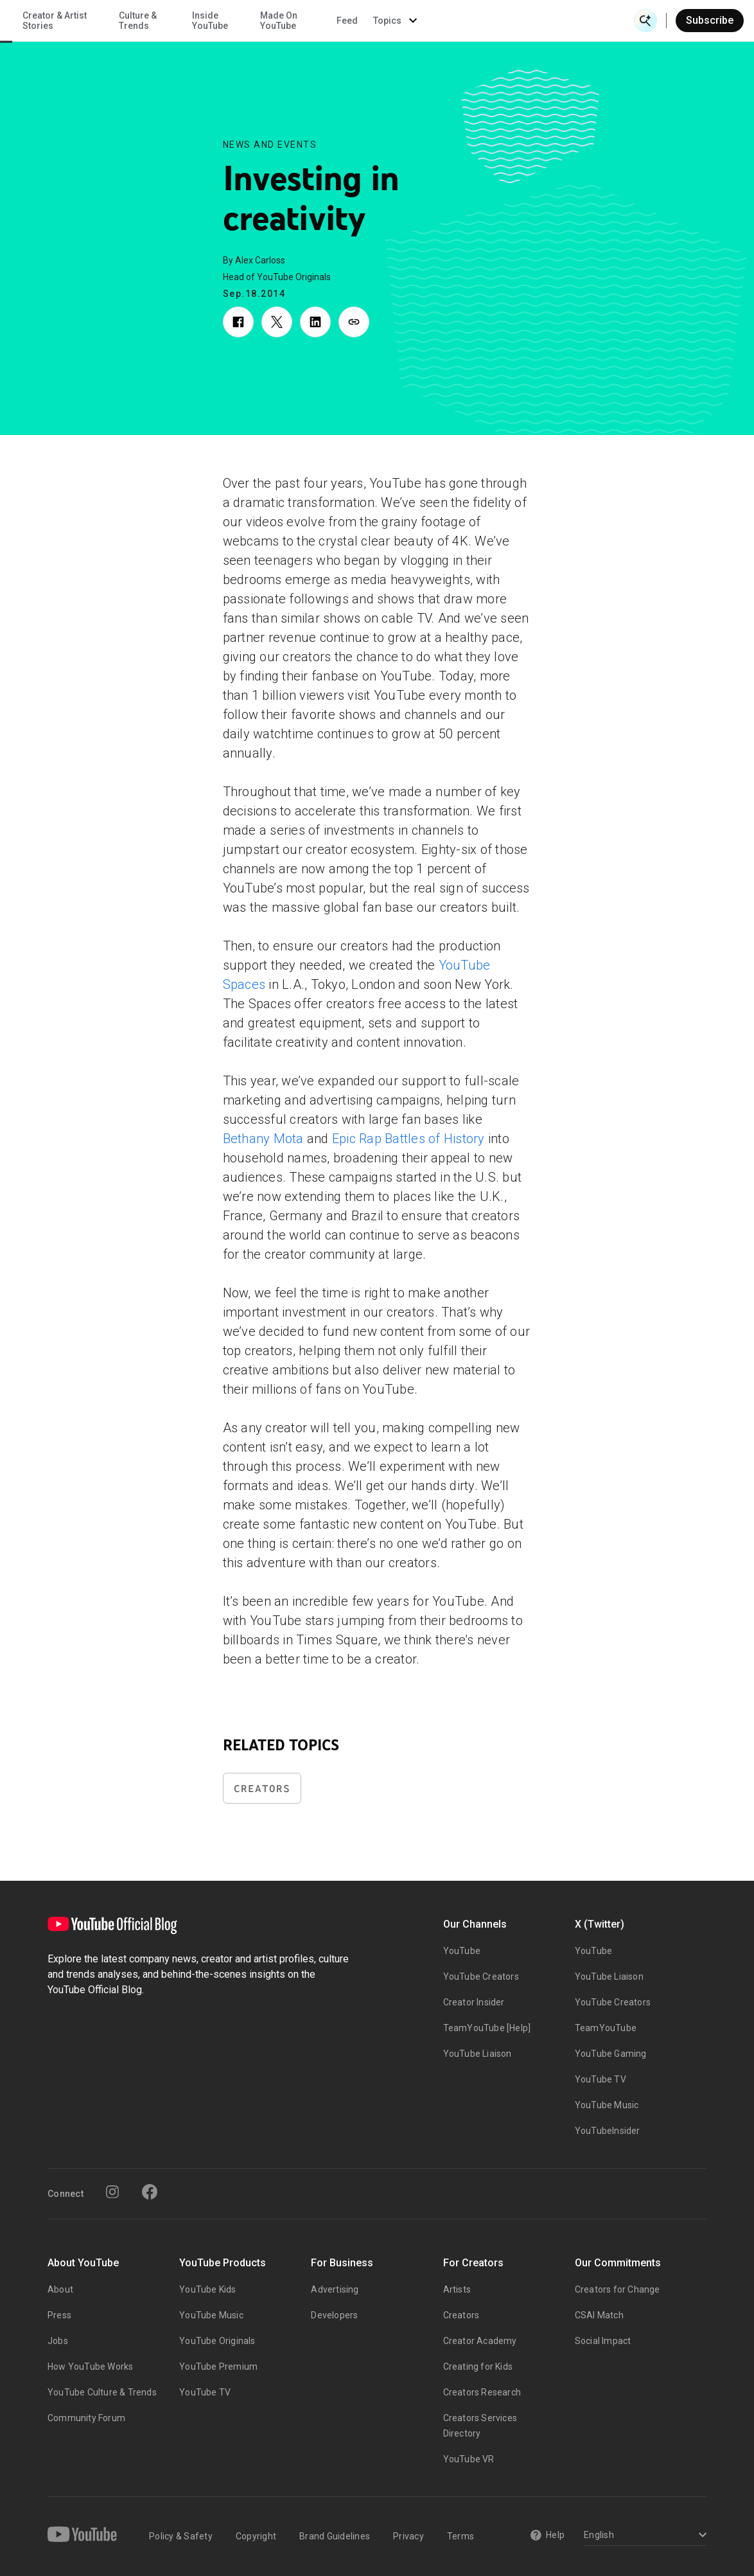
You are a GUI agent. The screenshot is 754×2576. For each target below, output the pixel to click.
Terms (460, 2536)
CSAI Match (599, 2315)
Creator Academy (480, 2341)
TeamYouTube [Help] (487, 2028)
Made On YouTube (483, 20)
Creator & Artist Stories (260, 20)
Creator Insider (474, 2002)
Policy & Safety (181, 2536)
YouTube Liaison (477, 2053)
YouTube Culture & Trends (102, 2392)
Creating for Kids (478, 2366)
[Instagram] (112, 2191)
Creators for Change (617, 2289)
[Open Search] (645, 20)
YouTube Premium (218, 2366)
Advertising (334, 2289)
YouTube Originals (217, 2341)
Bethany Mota (263, 1138)
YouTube (461, 1951)
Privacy (408, 2536)
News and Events (270, 144)
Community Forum (86, 2418)
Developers (334, 2315)
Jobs (58, 2341)
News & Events (179, 20)
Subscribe (709, 20)
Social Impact (603, 2341)
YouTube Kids (207, 2289)
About (60, 2289)
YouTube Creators (481, 1976)
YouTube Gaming (611, 2053)
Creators (262, 1788)
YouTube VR (469, 2459)
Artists (457, 2289)
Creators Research (482, 2392)
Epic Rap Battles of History (408, 1138)
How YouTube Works (90, 2366)
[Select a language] (643, 2536)
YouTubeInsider (607, 2131)
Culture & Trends (343, 20)
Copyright (256, 2536)
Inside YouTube (416, 20)
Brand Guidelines (334, 2536)
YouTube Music (607, 2105)
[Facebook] (149, 2191)
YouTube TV (600, 2079)
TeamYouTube (605, 2028)
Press (59, 2315)
